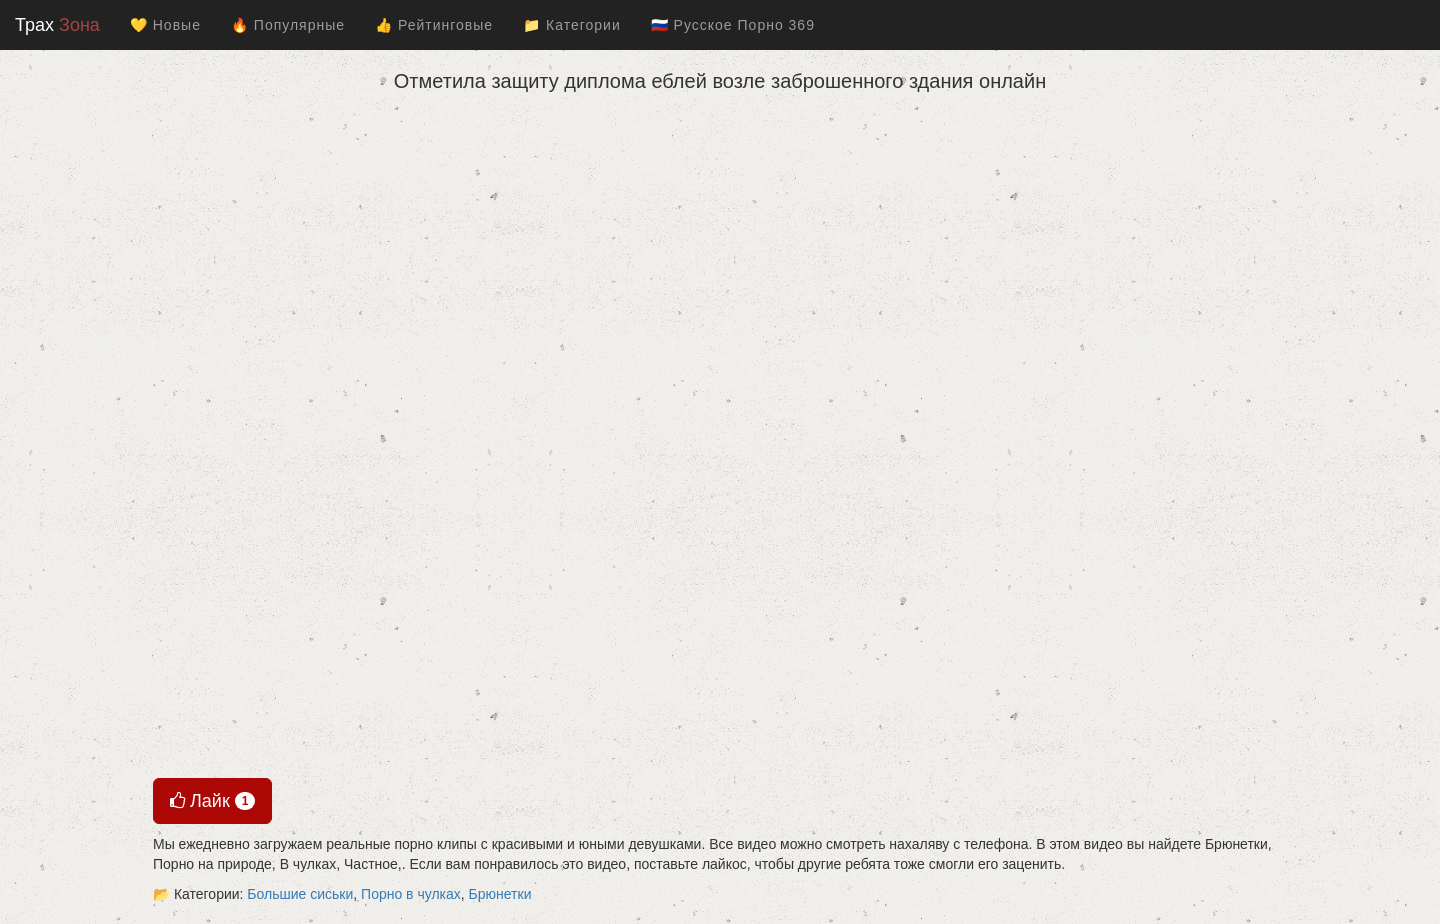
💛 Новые (165, 25)
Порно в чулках (411, 894)
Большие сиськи (300, 894)
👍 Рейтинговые (434, 25)
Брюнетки (500, 894)
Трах (57, 25)
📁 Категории (572, 25)
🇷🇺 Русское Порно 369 (733, 25)
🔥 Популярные (288, 25)
